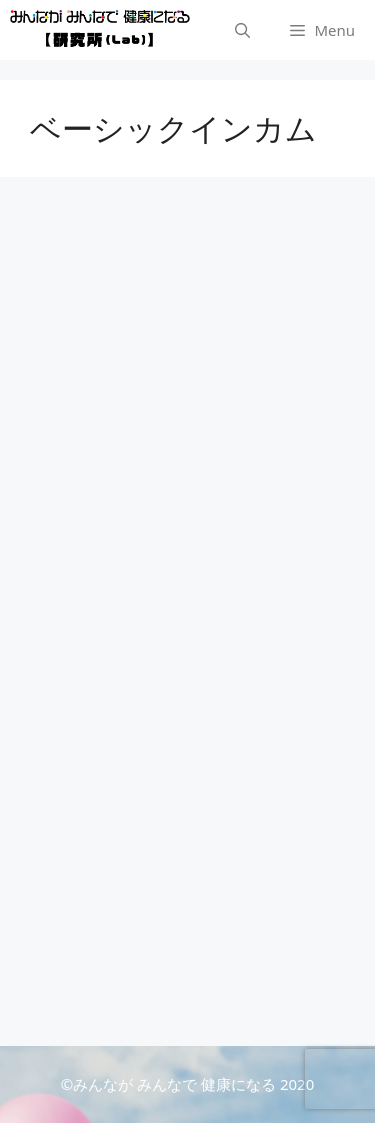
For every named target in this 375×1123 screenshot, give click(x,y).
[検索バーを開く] (242, 30)
